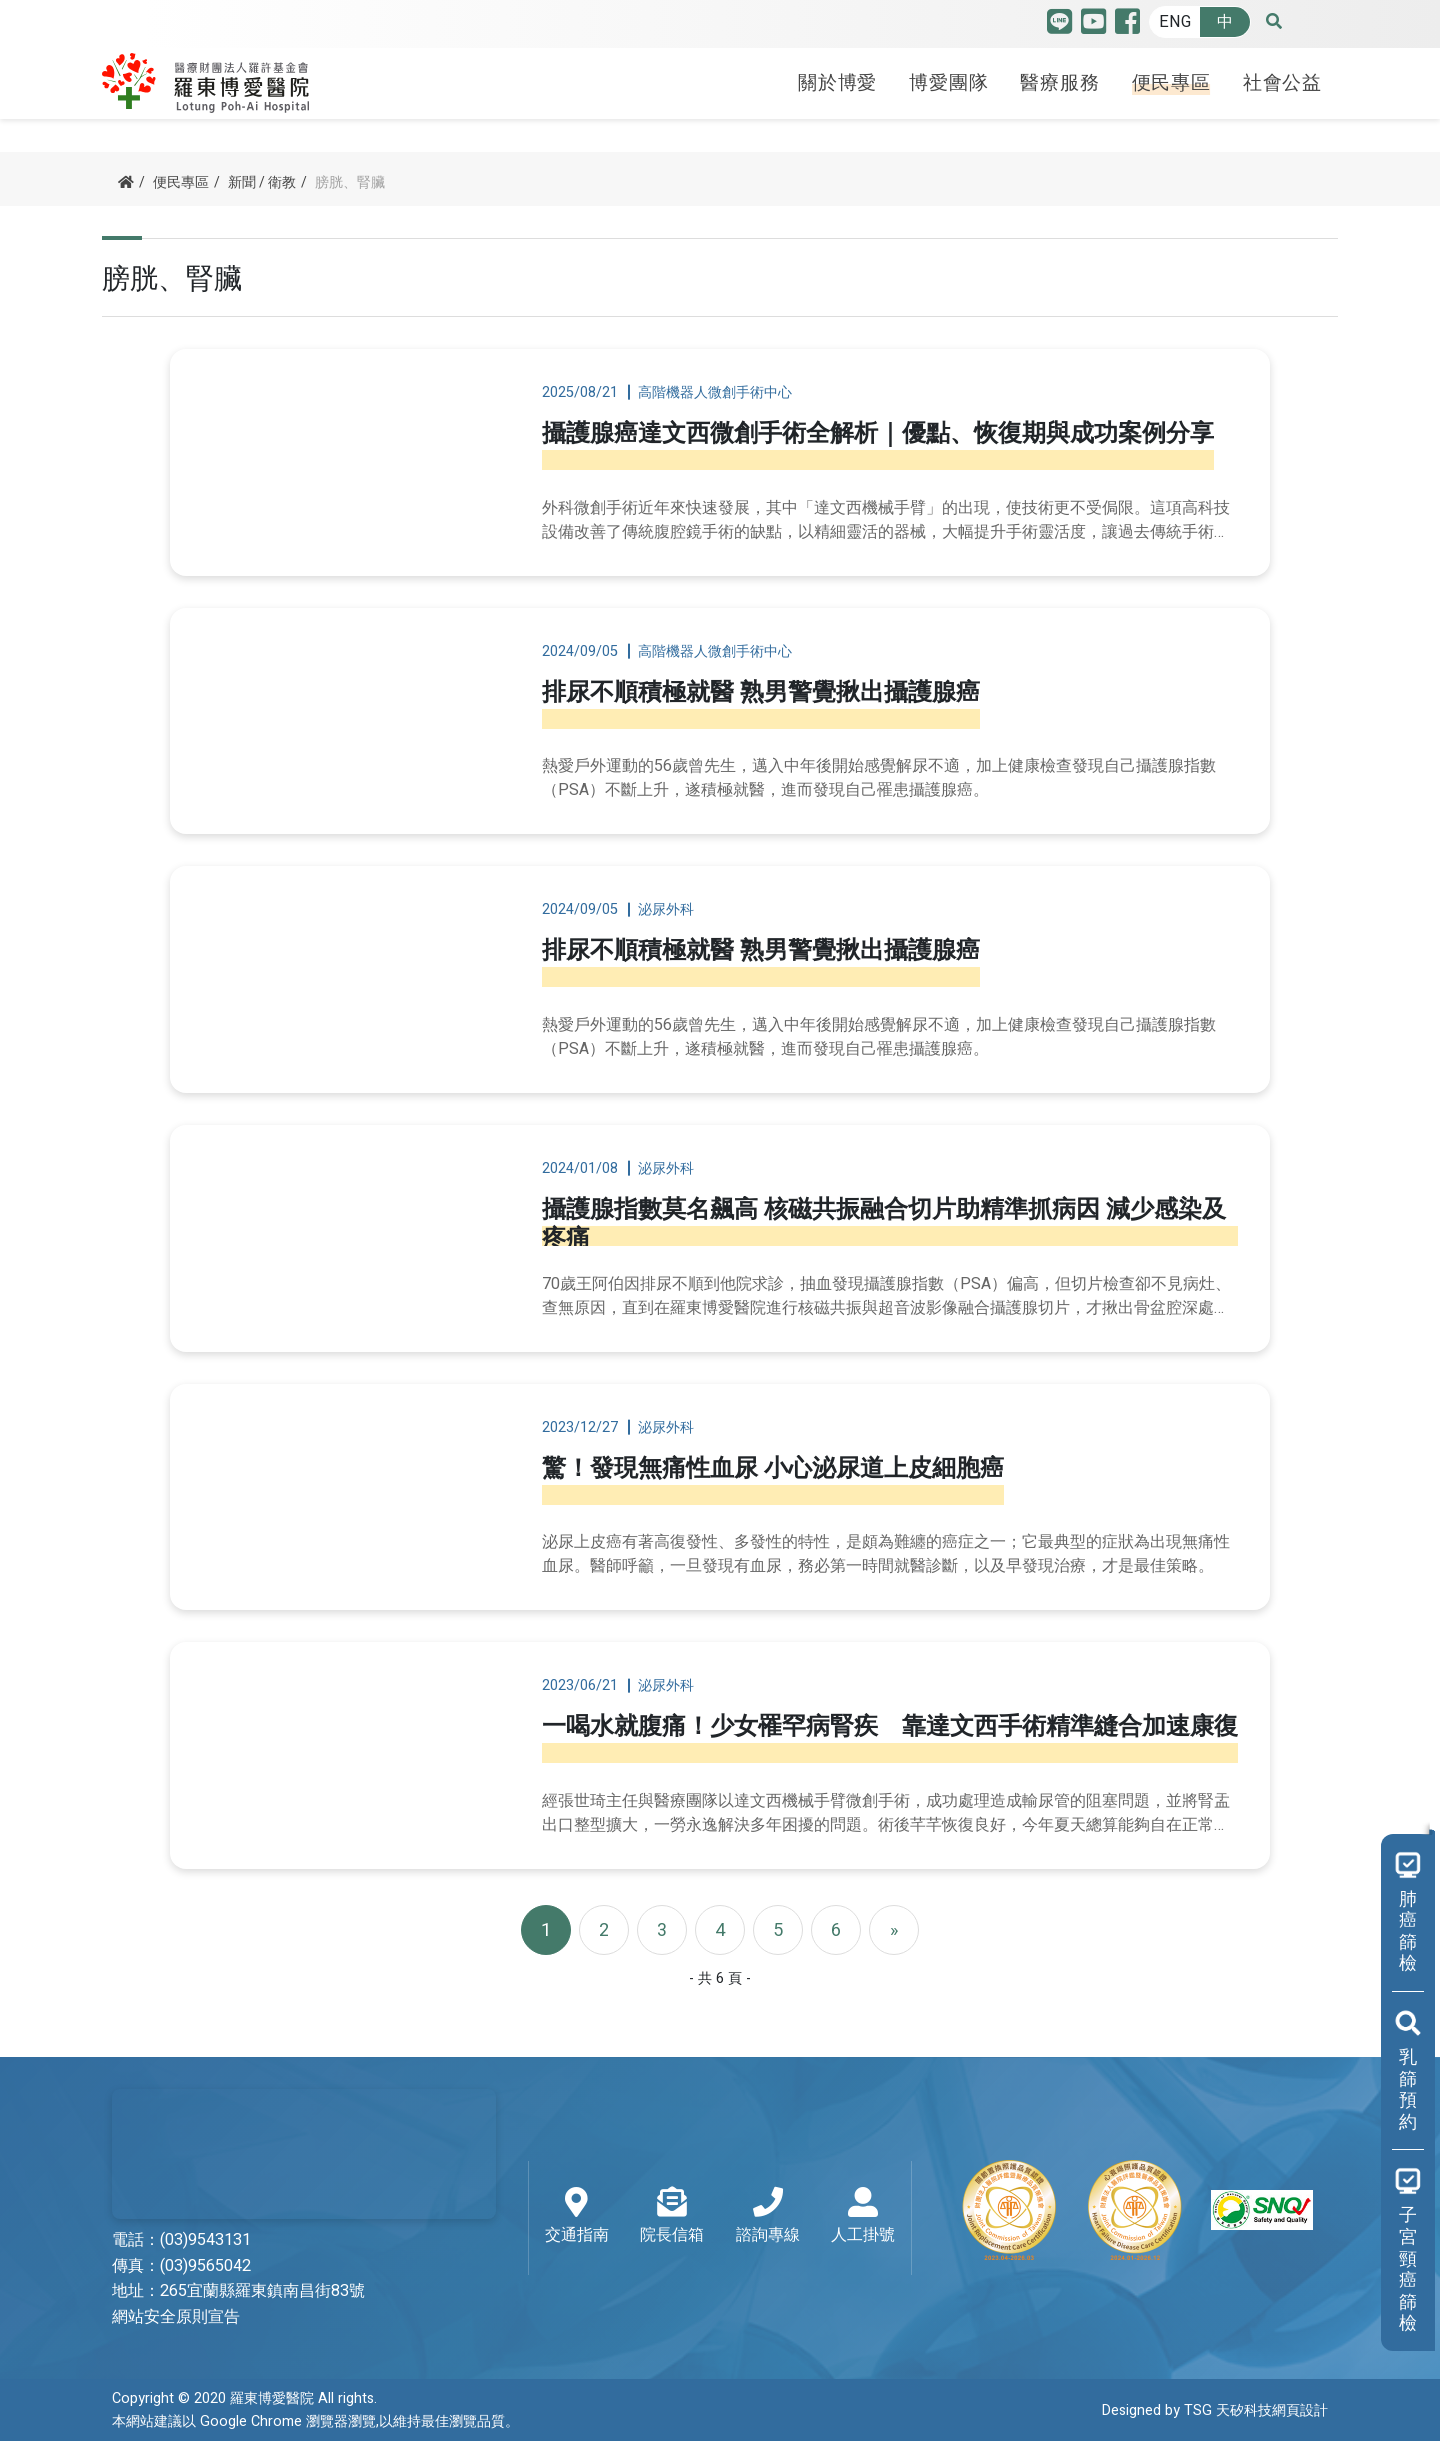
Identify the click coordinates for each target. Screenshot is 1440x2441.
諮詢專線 (768, 2217)
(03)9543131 (205, 2240)
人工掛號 (863, 2217)
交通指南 (577, 2217)
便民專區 (1171, 83)
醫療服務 (1059, 83)
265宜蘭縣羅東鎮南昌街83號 (262, 2291)
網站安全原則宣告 (176, 2317)
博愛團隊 (948, 83)
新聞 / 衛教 (262, 182)
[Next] (894, 1930)
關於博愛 (837, 83)
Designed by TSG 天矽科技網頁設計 (1215, 2410)
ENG (1175, 22)
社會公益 (1282, 83)
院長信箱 (672, 2217)
